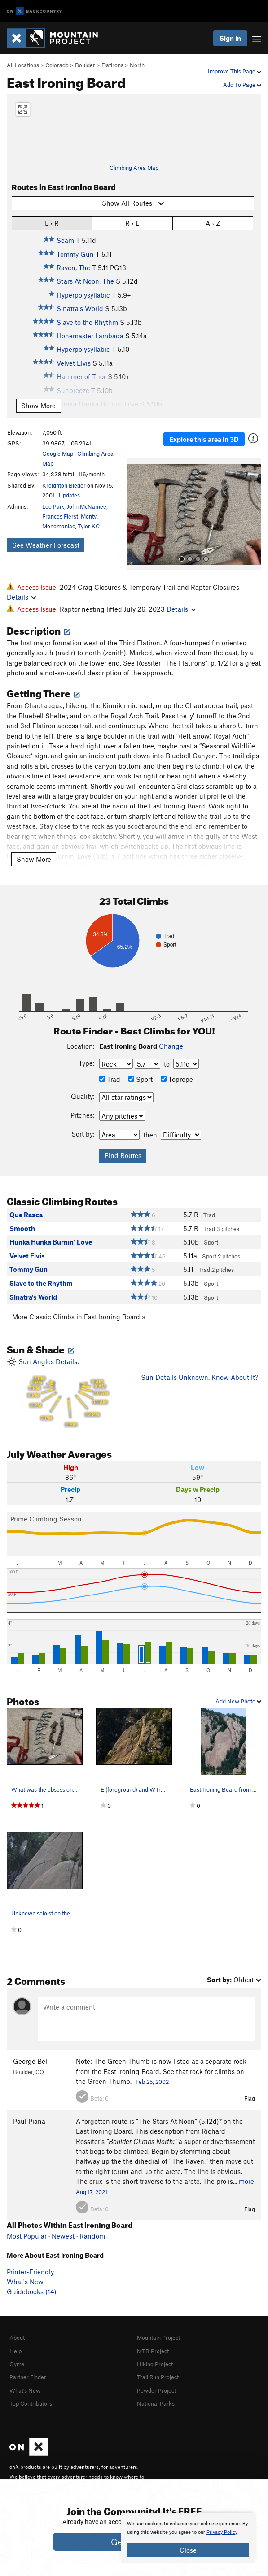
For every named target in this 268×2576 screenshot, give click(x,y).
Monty (89, 516)
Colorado (57, 65)
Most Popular (27, 2236)
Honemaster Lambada (90, 336)
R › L (132, 223)
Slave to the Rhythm (87, 322)
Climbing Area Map (134, 167)
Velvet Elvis (74, 363)
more (246, 2181)
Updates (69, 495)
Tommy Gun (75, 254)
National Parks (156, 2403)
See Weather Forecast (45, 545)
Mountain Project (158, 2337)
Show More (38, 406)
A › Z (213, 223)
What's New (25, 2282)
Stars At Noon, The (85, 281)
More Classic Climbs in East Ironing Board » (78, 1317)
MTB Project (153, 2351)
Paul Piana (29, 2121)
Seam (65, 240)
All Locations (23, 65)
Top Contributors (30, 2403)
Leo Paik (53, 506)
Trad (109, 1079)
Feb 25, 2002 (152, 2081)
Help (15, 2351)
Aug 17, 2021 (91, 2192)
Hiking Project (155, 2364)
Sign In (230, 38)
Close (188, 2550)
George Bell (31, 2061)
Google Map (57, 453)
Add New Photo (238, 1701)
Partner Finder (27, 2377)
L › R (52, 223)
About (17, 2337)
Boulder (85, 65)
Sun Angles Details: (67, 1393)
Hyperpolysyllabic (83, 295)
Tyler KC (89, 526)
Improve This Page (234, 71)
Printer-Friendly (30, 2272)
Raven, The (73, 268)
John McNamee (86, 506)
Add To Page (242, 84)
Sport (140, 1079)
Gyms (16, 2364)
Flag (249, 2098)
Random (92, 2236)
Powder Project (156, 2390)
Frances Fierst (60, 516)
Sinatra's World (80, 308)
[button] (136, 514)
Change (171, 1046)
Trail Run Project (158, 2377)
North (137, 65)
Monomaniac (58, 526)
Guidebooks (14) (32, 2291)
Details (21, 597)
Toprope (177, 1079)
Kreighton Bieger (64, 485)
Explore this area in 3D (204, 439)
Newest (63, 2236)
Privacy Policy (221, 2532)
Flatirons (112, 65)
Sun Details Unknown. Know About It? (199, 1377)
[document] (188, 2538)
